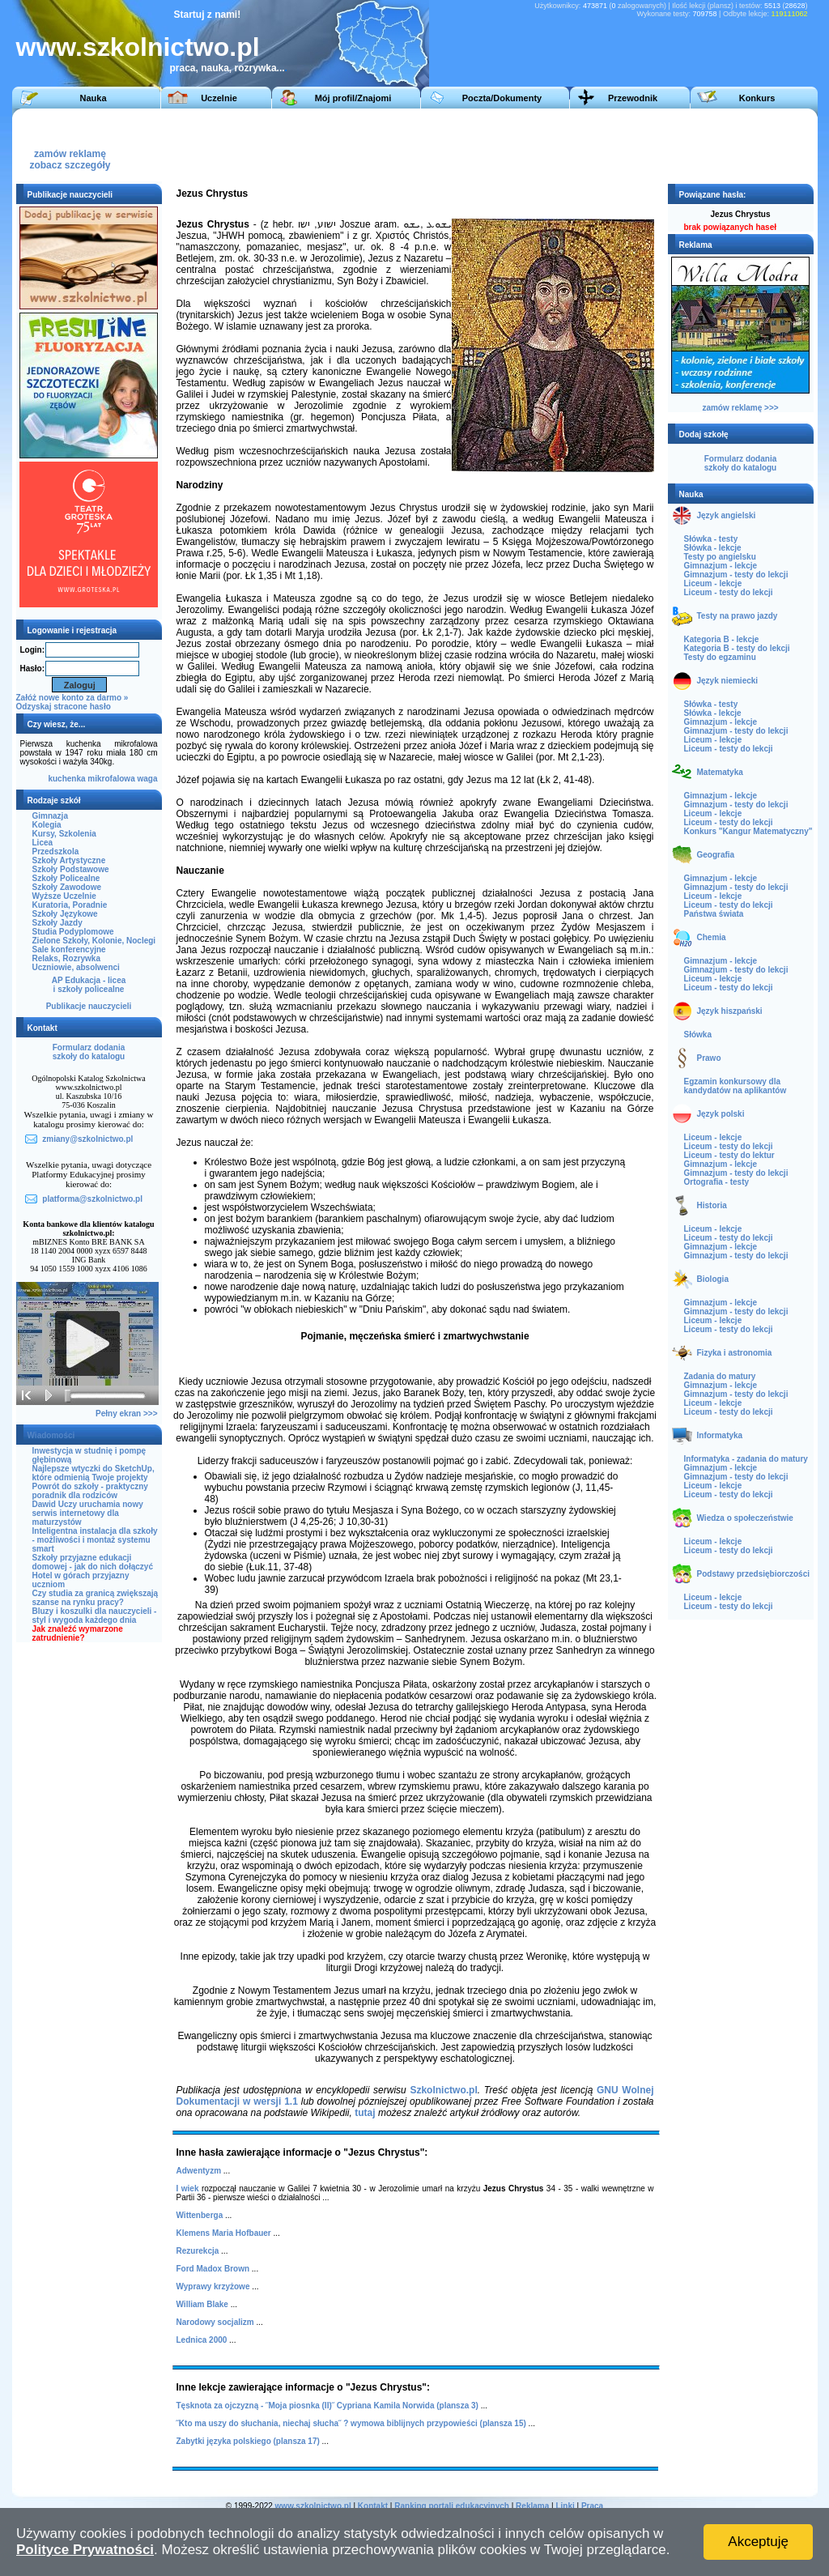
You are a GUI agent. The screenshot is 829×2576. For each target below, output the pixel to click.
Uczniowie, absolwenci (76, 967)
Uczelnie (219, 98)
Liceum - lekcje (713, 583)
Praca (592, 2505)
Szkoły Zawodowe (67, 887)
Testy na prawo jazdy (737, 615)
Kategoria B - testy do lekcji (737, 648)
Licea (42, 842)
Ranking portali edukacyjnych (451, 2505)
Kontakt (373, 2505)
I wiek (187, 2188)
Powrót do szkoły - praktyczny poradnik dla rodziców (90, 1491)
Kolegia (47, 824)
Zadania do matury (720, 1376)
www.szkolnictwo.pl (138, 47)
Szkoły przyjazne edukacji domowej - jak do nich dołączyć (92, 1562)
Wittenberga (199, 2215)
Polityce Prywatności (85, 2549)
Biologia (713, 1279)
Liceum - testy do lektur (729, 1155)
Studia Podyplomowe (73, 931)
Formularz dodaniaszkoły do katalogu (89, 1052)
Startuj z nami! (207, 14)
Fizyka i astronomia (734, 1352)
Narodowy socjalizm (215, 2322)
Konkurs (757, 98)
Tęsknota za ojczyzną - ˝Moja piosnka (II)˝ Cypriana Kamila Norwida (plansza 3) (327, 2405)
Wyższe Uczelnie (64, 896)
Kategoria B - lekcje (721, 639)
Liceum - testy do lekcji (728, 592)
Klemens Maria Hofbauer (223, 2233)
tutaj (365, 2112)
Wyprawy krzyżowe (213, 2286)
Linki (564, 2505)
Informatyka (720, 1435)
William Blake (202, 2304)
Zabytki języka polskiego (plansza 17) (248, 2441)
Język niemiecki (728, 680)
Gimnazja (50, 815)
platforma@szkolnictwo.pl (92, 1198)
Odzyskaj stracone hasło (63, 706)
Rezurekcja (197, 2250)
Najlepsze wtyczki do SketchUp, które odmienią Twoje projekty (93, 1473)
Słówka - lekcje (713, 547)
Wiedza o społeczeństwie (745, 1518)
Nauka (92, 98)
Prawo (709, 1058)
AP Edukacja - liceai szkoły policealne (89, 985)
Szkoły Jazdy (57, 922)
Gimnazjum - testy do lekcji (736, 574)
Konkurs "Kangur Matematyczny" (748, 831)
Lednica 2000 (201, 2339)
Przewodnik (632, 98)
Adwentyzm (199, 2170)
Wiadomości (51, 1435)
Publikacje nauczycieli (89, 1006)
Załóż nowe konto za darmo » (72, 697)
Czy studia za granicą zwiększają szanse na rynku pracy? (95, 1598)
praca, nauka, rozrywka (223, 68)
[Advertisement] (513, 145)
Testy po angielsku (720, 556)
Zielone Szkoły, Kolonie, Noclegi (94, 940)
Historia (712, 1205)
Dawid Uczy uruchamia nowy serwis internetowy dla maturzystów (87, 1513)
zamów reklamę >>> (740, 407)
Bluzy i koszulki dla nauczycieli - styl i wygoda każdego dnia (94, 1615)
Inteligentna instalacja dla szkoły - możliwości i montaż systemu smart (95, 1539)
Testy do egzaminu (720, 657)
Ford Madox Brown (213, 2268)
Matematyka (720, 772)
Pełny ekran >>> (126, 1413)
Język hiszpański (730, 1011)
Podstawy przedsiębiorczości (753, 1573)
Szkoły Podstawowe (70, 869)
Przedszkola (55, 851)
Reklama (532, 2505)
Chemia (711, 937)
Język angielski (726, 515)
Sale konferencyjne (69, 949)
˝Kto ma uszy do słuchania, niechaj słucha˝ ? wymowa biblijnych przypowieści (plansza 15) (351, 2423)
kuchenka (66, 778)
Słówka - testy (711, 538)
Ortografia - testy (717, 1181)
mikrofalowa (110, 778)
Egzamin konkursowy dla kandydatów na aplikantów (735, 1086)
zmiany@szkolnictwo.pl (87, 1139)
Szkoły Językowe (65, 913)
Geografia (716, 854)
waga (147, 778)
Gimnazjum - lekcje (721, 565)
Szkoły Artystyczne (69, 860)
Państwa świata (714, 913)
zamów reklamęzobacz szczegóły (69, 155)
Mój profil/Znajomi (353, 98)
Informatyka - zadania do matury (746, 1458)
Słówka (698, 1034)
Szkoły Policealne (66, 878)
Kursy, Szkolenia (64, 833)
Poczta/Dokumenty (502, 98)
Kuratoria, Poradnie (70, 905)
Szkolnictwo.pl (443, 2090)
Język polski (721, 1113)
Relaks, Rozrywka (66, 958)
